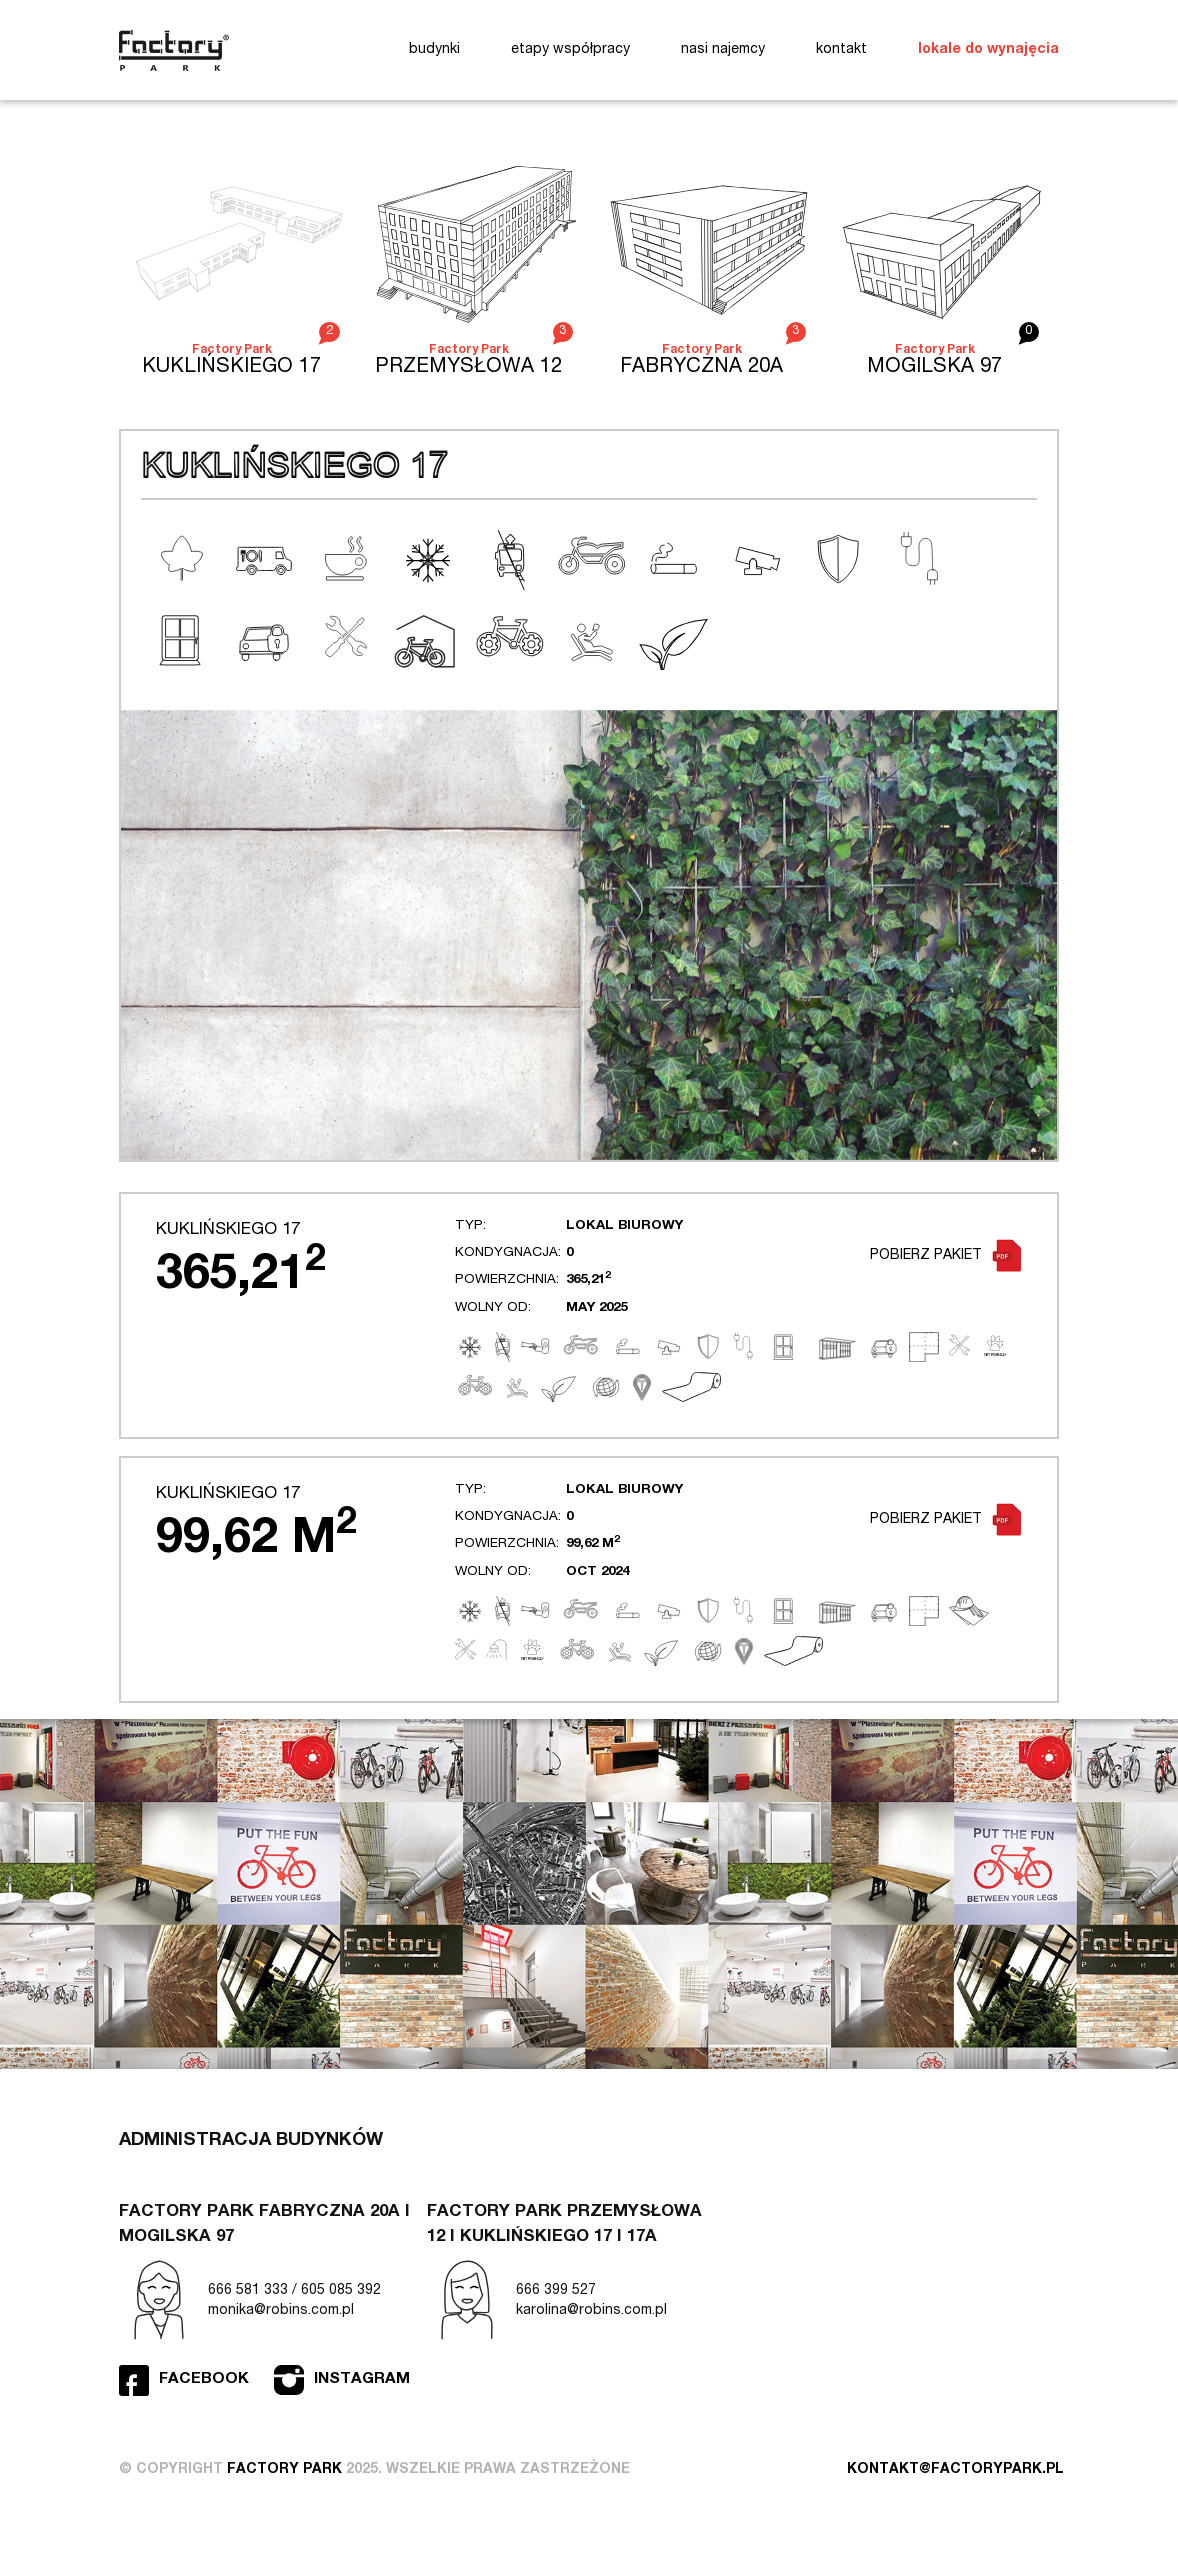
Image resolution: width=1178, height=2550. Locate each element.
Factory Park (174, 50)
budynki (434, 50)
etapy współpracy (570, 50)
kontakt (841, 50)
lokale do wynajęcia (988, 50)
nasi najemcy (723, 50)
